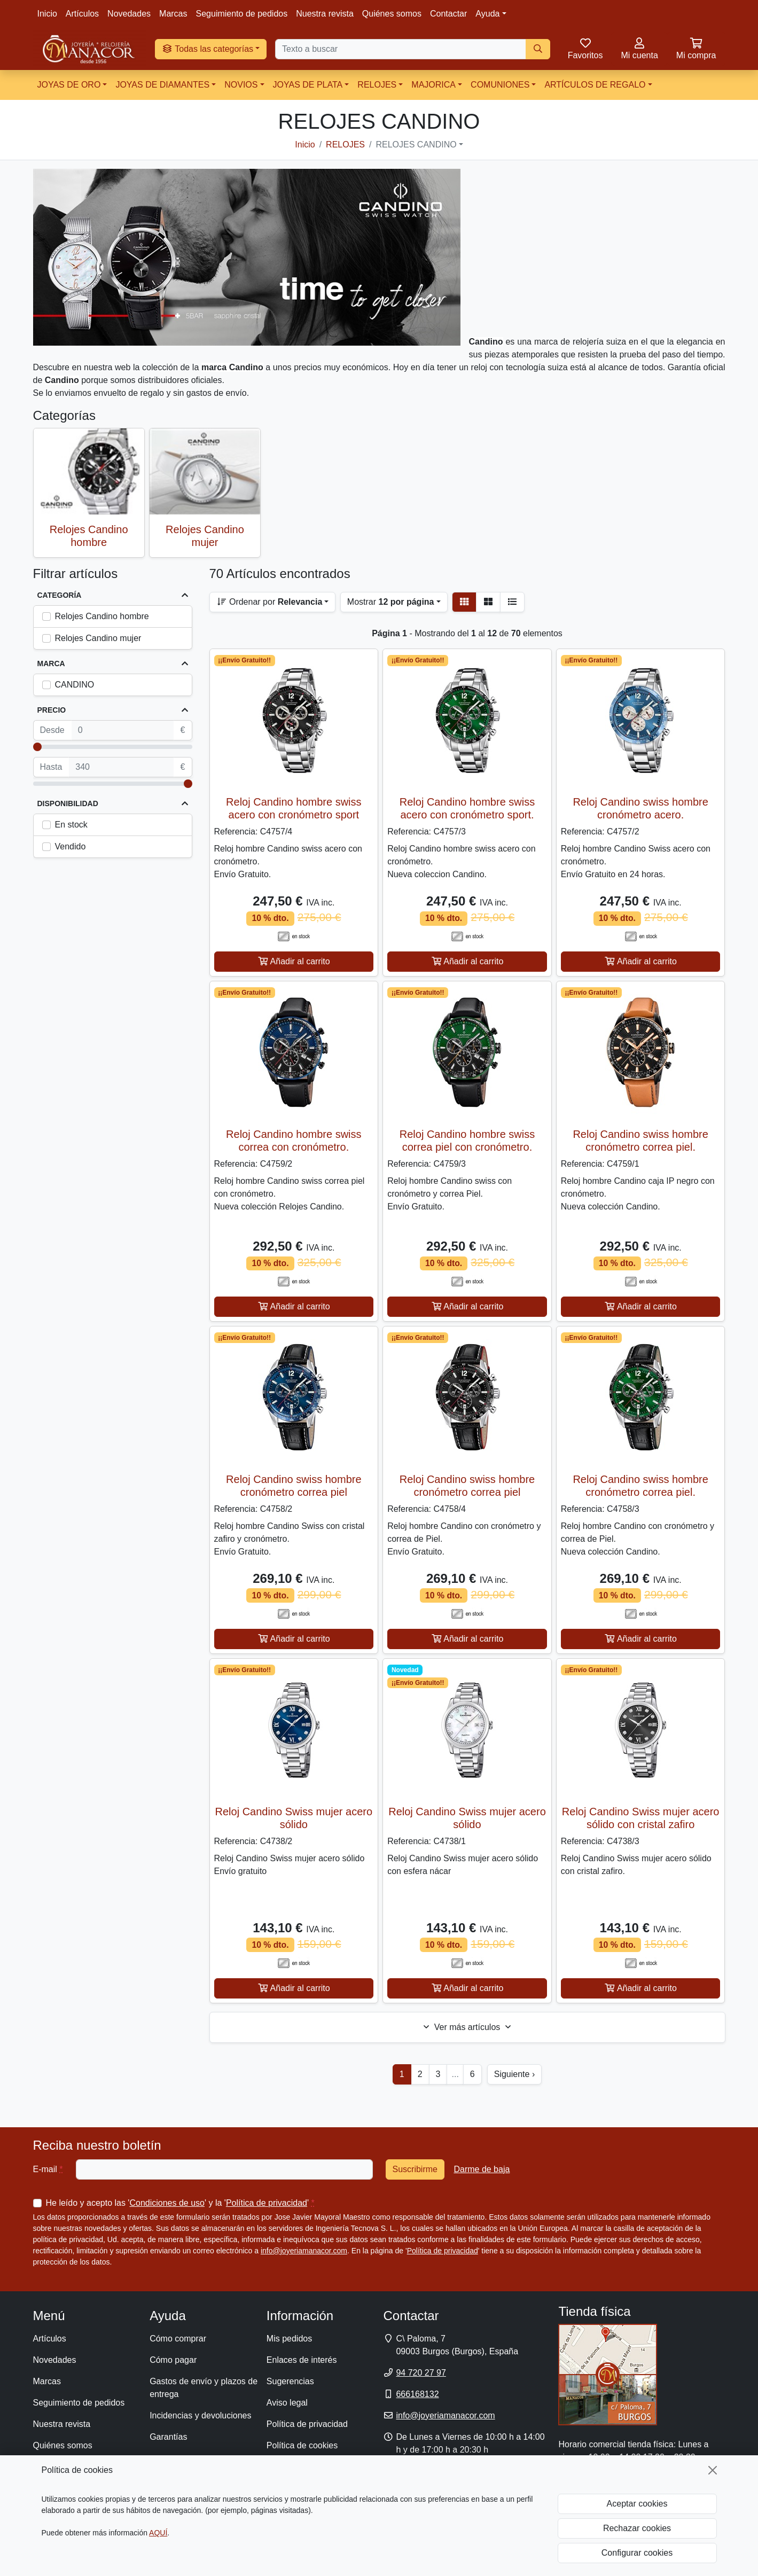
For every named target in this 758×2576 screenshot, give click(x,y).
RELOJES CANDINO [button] (416, 144)
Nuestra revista (325, 13)
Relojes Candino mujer (98, 638)
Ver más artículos (467, 2027)
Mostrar (390, 601)
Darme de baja (482, 2169)
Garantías (168, 2436)
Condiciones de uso (167, 2202)
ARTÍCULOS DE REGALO (594, 84)
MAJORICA (433, 84)
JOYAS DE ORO (69, 84)
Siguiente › (514, 2074)
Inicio (47, 13)
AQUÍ (158, 2532)
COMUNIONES (500, 84)
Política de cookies (302, 2445)
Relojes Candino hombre (102, 616)
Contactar (448, 13)
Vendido (70, 846)
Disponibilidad (67, 803)
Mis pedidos (289, 2338)
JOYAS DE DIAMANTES (162, 84)
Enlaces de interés (302, 2359)
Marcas (173, 13)
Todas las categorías (207, 48)
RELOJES (376, 84)
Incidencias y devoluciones (200, 2415)
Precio (51, 710)
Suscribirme (415, 2169)
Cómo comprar (178, 2338)
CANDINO (75, 684)
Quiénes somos (391, 13)
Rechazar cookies (637, 2528)
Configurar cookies (637, 2552)
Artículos (82, 13)
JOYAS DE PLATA (308, 84)
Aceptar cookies (637, 2503)
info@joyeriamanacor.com (304, 2250)
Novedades (129, 13)
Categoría (59, 595)
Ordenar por (269, 601)
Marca (51, 663)
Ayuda (487, 13)
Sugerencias (290, 2381)
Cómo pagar (173, 2359)
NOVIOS (240, 84)
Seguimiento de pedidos (242, 13)
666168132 (417, 2394)
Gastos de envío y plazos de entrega (203, 2388)
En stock (71, 824)
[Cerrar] (712, 2470)
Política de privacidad (266, 2202)
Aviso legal (287, 2402)
